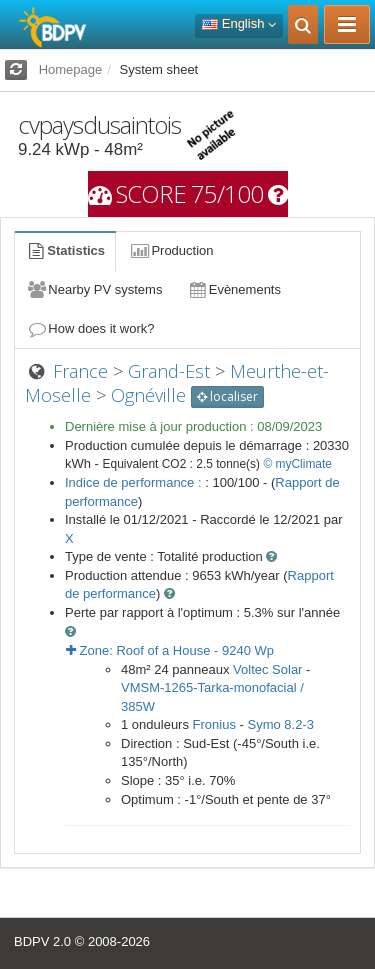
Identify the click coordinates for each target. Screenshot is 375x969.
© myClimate (297, 464)
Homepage (71, 69)
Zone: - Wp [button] (170, 650)
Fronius (214, 724)
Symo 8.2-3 (280, 724)
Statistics (65, 250)
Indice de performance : (135, 482)
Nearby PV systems (94, 289)
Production (171, 250)
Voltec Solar (267, 669)
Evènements (233, 289)
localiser (227, 396)
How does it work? (90, 328)
